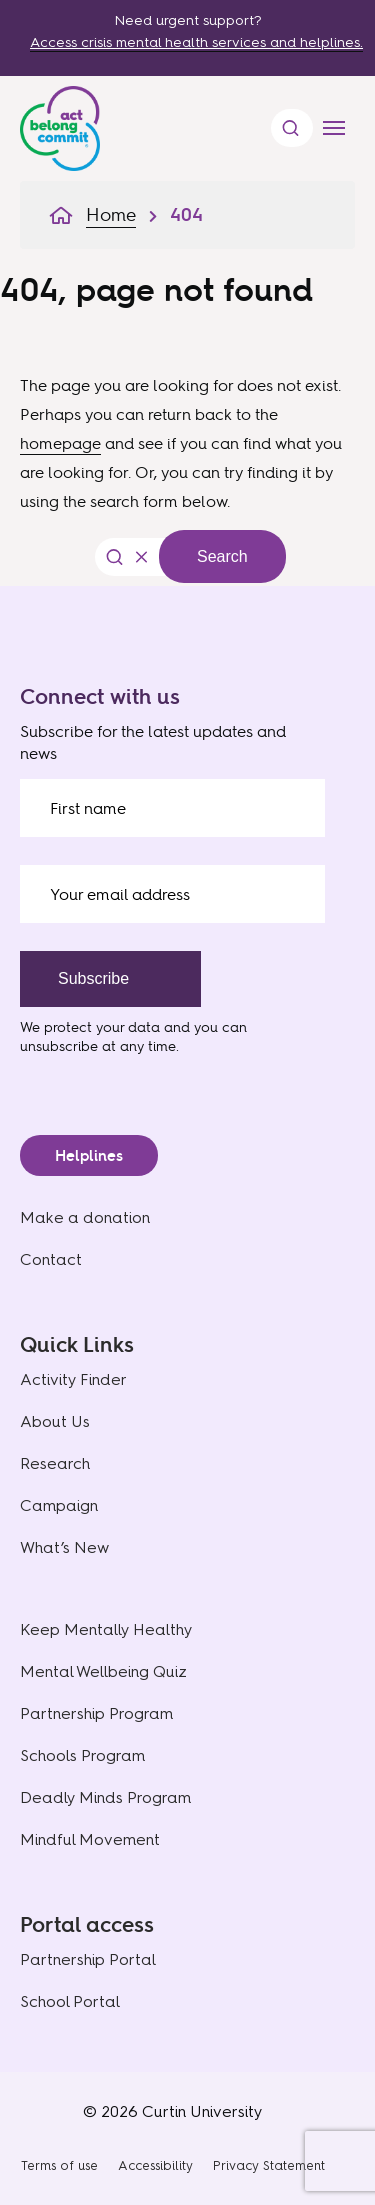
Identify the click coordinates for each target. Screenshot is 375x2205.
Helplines (89, 1155)
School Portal (70, 2001)
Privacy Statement (269, 2165)
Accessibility (155, 2165)
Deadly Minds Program (105, 1797)
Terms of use (59, 2165)
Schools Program (82, 1755)
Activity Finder (73, 1379)
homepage (60, 443)
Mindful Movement (90, 1839)
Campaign (59, 1505)
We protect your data (90, 1026)
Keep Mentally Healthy (106, 1629)
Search (222, 556)
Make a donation (85, 1217)
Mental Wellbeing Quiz (103, 1671)
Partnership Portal (88, 1959)
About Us (55, 1421)
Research (55, 1463)
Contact (51, 1259)
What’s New (64, 1547)
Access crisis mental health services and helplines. (196, 42)
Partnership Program (96, 1713)
